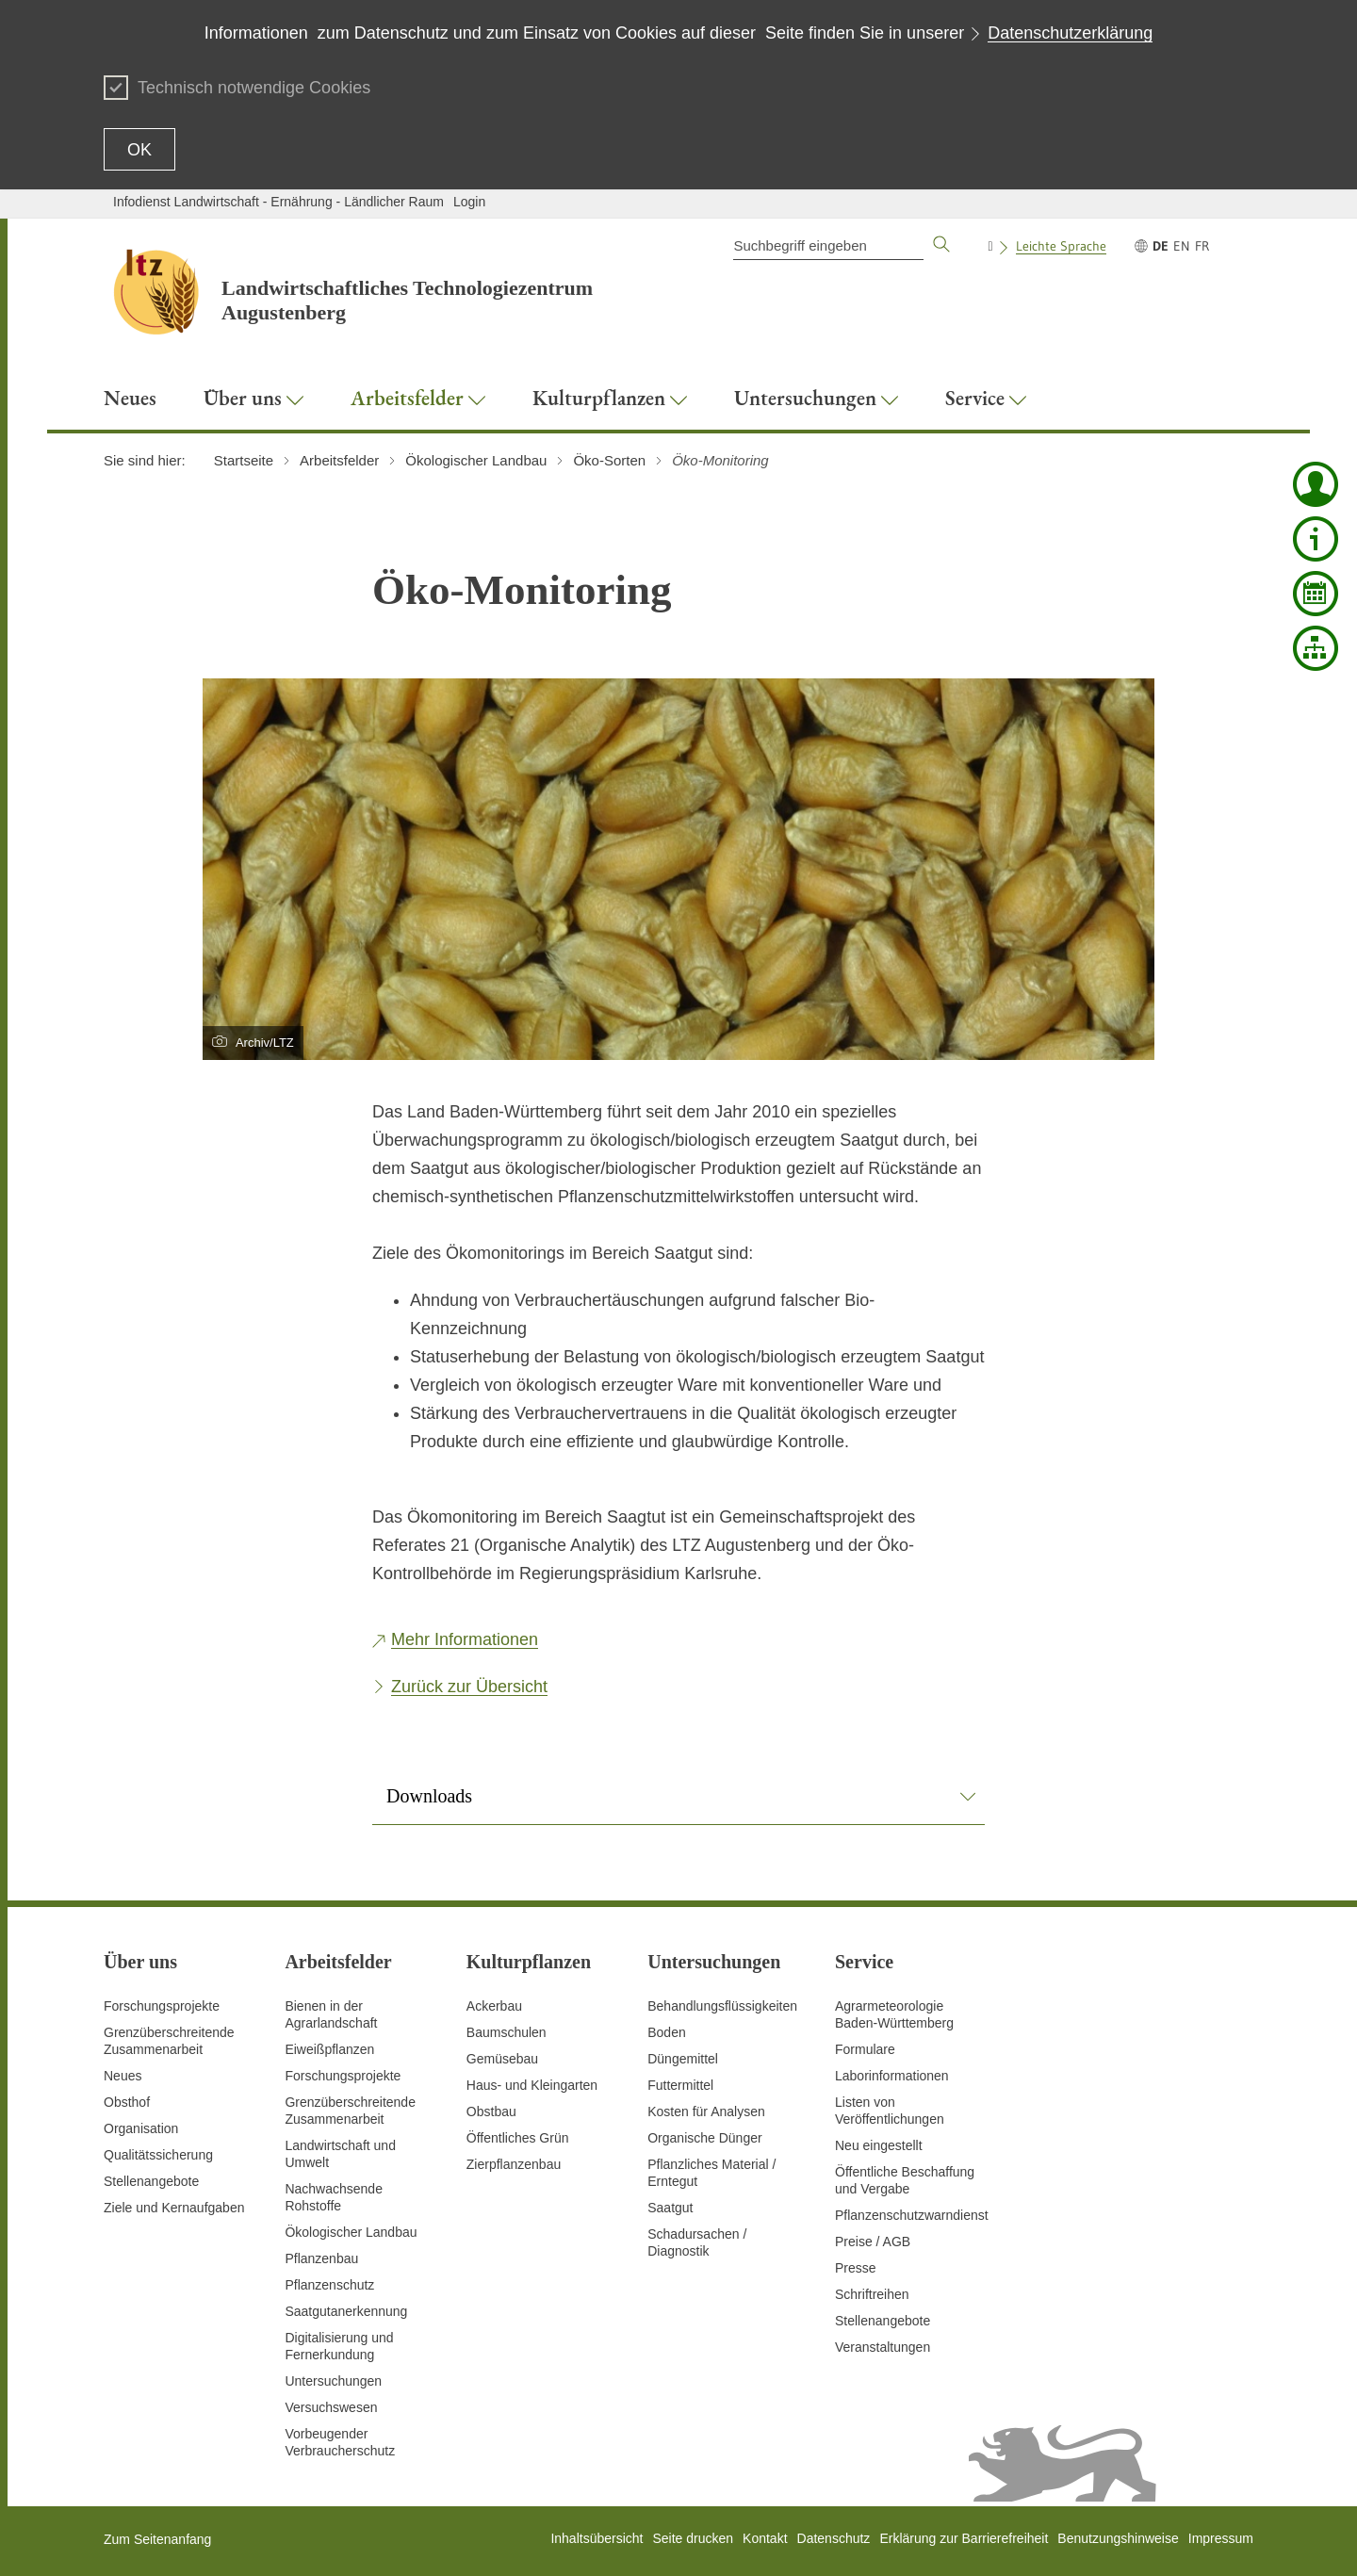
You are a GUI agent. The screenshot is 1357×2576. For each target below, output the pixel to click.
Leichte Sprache (1061, 245)
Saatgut (670, 2207)
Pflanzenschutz (329, 2284)
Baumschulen (506, 2032)
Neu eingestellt (879, 2145)
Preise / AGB (872, 2241)
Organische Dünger (704, 2137)
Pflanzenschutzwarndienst (912, 2215)
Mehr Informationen (464, 1639)
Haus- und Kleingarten (531, 2085)
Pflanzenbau (321, 2258)
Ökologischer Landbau (351, 2232)
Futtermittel (680, 2085)
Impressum (1220, 2538)
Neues (122, 2075)
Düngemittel (682, 2058)
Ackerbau (494, 2006)
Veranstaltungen (882, 2347)
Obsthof (127, 2102)
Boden (666, 2032)
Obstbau (491, 2111)
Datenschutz (834, 2538)
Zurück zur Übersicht (469, 1686)
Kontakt (765, 2538)
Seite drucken (692, 2538)
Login (469, 201)
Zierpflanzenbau (513, 2164)
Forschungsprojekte (162, 2006)
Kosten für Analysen (706, 2111)
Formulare (865, 2049)
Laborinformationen (892, 2075)
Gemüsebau (502, 2058)
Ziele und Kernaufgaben (174, 2207)
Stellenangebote (151, 2181)
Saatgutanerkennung (346, 2311)
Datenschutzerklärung (1070, 33)
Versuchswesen (331, 2407)
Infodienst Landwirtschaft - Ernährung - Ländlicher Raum (278, 201)
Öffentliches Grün (517, 2137)
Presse (855, 2267)
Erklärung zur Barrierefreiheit (963, 2538)
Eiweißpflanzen (329, 2049)
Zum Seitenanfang (157, 2539)
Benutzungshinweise (1117, 2538)
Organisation (141, 2128)
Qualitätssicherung (158, 2154)
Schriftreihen (872, 2294)
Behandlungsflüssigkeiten (722, 2006)
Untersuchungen (333, 2381)
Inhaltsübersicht (596, 2538)
